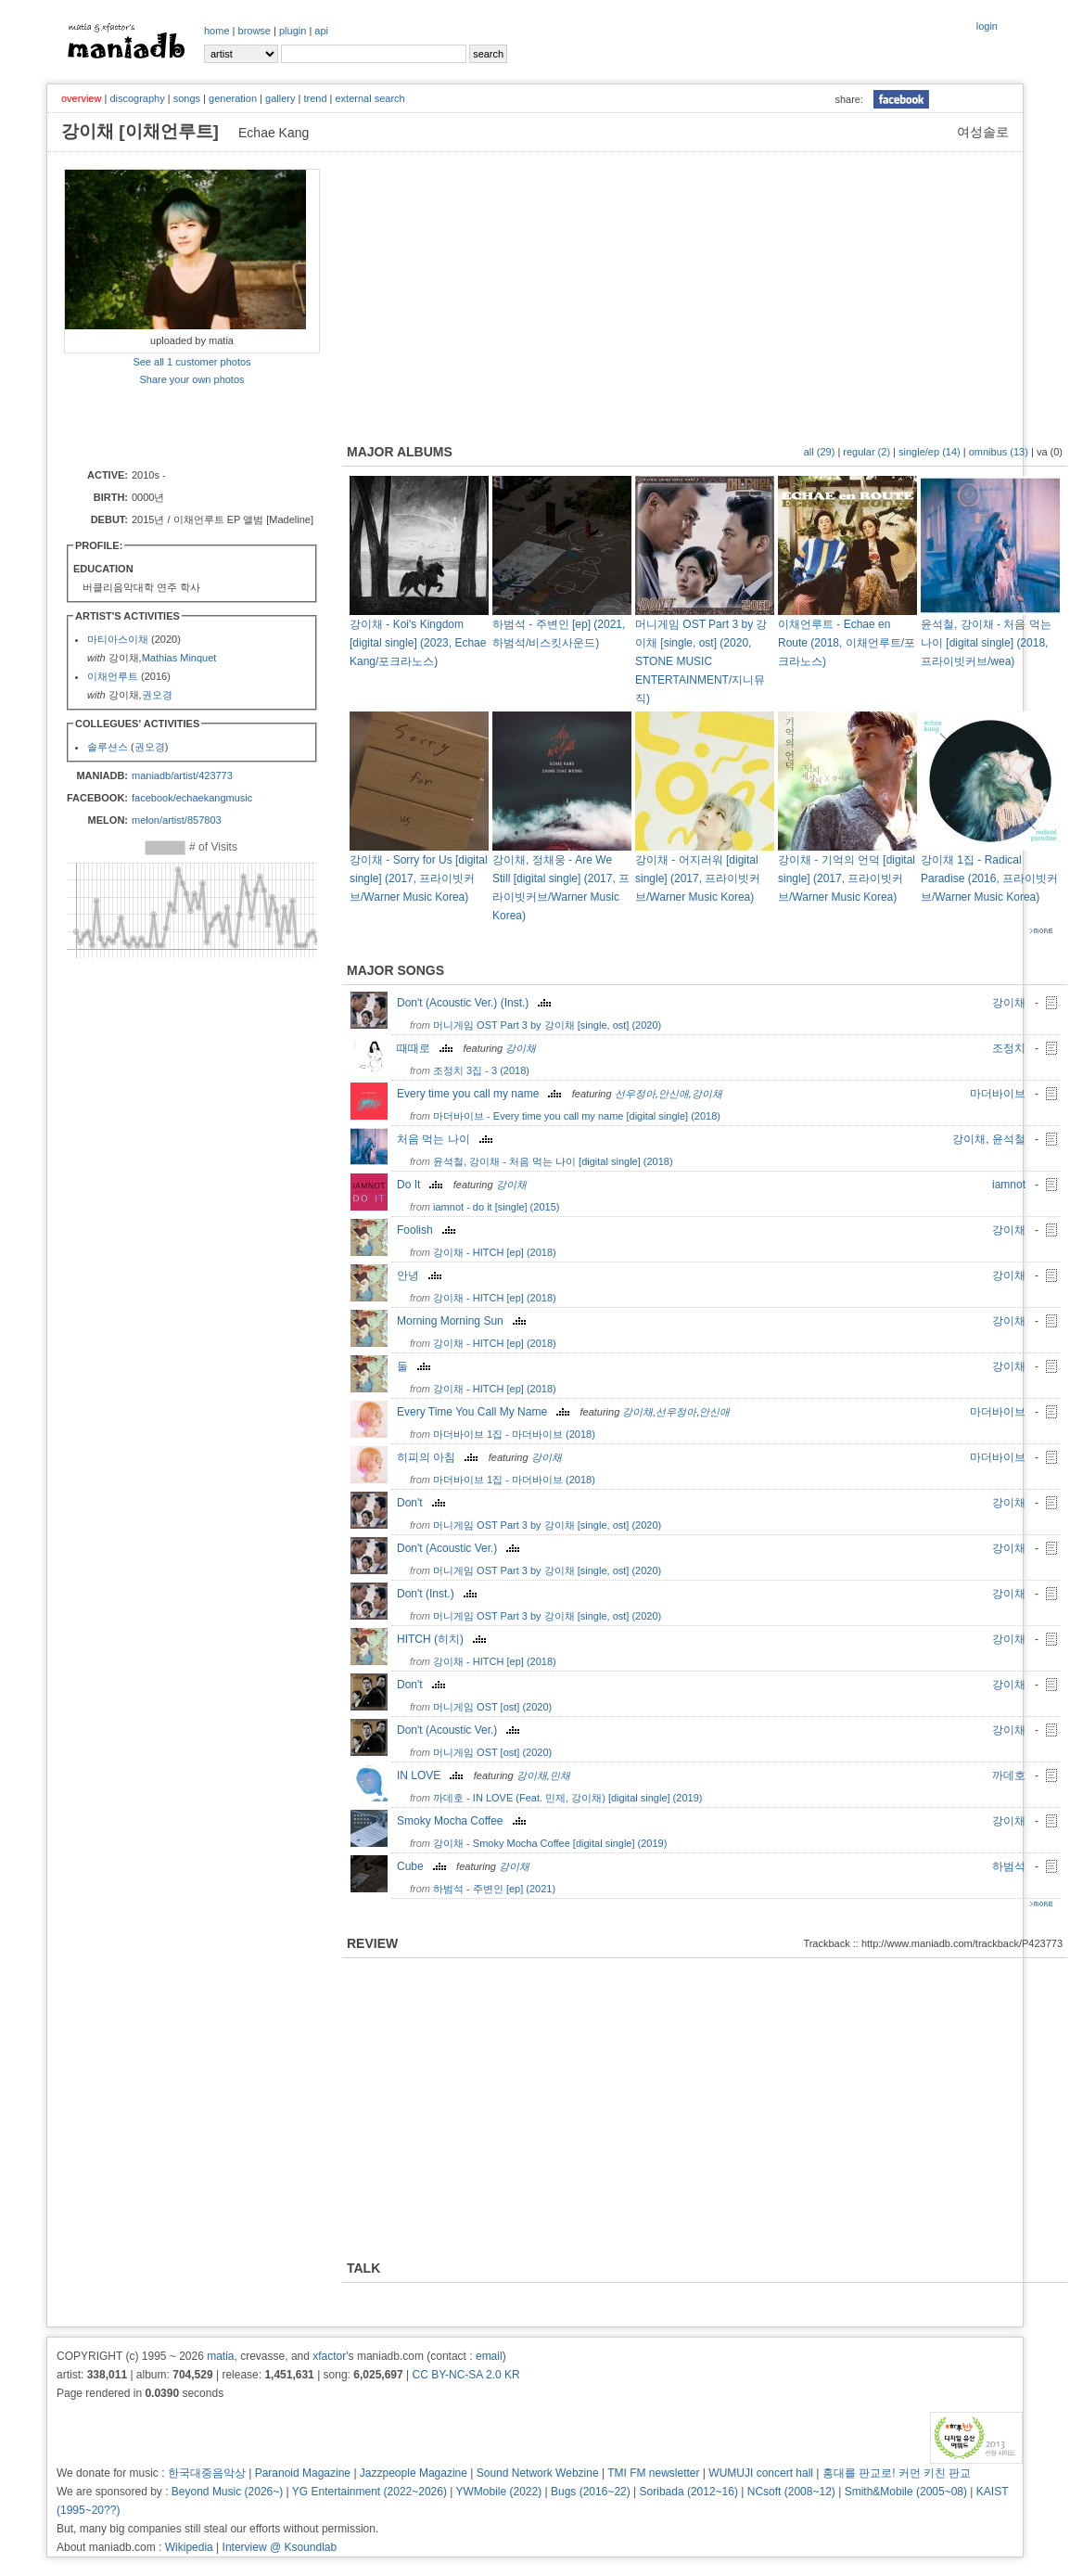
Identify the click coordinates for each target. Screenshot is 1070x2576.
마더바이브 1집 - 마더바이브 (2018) (514, 1434)
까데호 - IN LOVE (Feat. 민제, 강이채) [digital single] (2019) (567, 1797)
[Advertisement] (172, 426)
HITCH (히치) (443, 1639)
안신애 (673, 1093)
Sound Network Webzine (538, 2473)
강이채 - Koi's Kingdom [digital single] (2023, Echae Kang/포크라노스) (418, 643)
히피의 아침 (439, 1457)
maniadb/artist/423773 (182, 775)
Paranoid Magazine (302, 2473)
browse (254, 30)
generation (233, 98)
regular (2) (866, 451)
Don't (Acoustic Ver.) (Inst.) (476, 1002)
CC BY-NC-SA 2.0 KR (465, 2374)
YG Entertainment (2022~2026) (369, 2491)
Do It (422, 1184)
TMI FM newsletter (653, 2473)
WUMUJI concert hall (760, 2473)
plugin (292, 30)
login (987, 26)
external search (369, 98)
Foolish (428, 1230)
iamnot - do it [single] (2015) (496, 1206)
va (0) (1050, 451)
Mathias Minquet (179, 657)
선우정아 (635, 1093)
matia (220, 2356)
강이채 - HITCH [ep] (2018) (494, 1252)
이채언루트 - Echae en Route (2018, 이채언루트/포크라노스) (846, 643)
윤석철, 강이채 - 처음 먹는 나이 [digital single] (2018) (553, 1161)
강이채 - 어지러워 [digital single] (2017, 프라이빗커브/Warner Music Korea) (697, 878)
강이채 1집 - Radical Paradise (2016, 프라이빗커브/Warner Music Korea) (989, 878)
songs (186, 98)
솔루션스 (107, 746)
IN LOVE (432, 1775)
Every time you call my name (481, 1093)
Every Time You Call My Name (485, 1411)
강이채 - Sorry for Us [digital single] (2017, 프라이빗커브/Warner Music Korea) (419, 878)
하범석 (1008, 1866)
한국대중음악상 (207, 2473)
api (321, 30)
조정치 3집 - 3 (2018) (481, 1070)
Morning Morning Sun (463, 1320)
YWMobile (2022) (499, 2491)
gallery (280, 98)
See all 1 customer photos (191, 361)
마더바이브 (997, 1093)
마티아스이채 (117, 639)
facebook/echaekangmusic (192, 797)
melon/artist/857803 (177, 820)
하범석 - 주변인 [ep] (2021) (494, 1888)
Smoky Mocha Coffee (463, 1820)
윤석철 (1008, 1139)
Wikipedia (189, 2547)
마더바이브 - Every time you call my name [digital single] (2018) (576, 1115)
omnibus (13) (998, 451)
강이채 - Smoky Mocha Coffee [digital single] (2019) (550, 1843)
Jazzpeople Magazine (413, 2473)
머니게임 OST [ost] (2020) (492, 1706)
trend (314, 98)
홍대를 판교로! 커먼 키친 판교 (897, 2473)
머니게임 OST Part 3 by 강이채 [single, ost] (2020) (547, 1025)
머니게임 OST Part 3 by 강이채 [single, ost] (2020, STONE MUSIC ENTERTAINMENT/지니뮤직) (701, 661)
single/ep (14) (929, 451)
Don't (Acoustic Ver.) (460, 1548)
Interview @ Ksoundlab (280, 2547)
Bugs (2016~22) (591, 2491)
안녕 (421, 1275)
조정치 (1008, 1048)
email (489, 2356)
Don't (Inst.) (439, 1593)
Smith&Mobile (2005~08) (906, 2491)
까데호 (1008, 1775)
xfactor (329, 2356)
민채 (560, 1775)
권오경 (157, 694)
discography (136, 98)
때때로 (427, 1048)
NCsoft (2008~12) (791, 2491)
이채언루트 (112, 676)
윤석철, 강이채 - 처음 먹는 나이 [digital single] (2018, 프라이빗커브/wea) (986, 643)
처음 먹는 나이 (447, 1139)
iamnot (1008, 1184)
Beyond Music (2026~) (227, 2491)
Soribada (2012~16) (689, 2491)
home (217, 30)
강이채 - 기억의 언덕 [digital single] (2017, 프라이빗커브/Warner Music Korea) (846, 878)
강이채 (1008, 1002)
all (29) (819, 451)
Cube (424, 1866)
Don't (423, 1502)
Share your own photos (191, 379)
